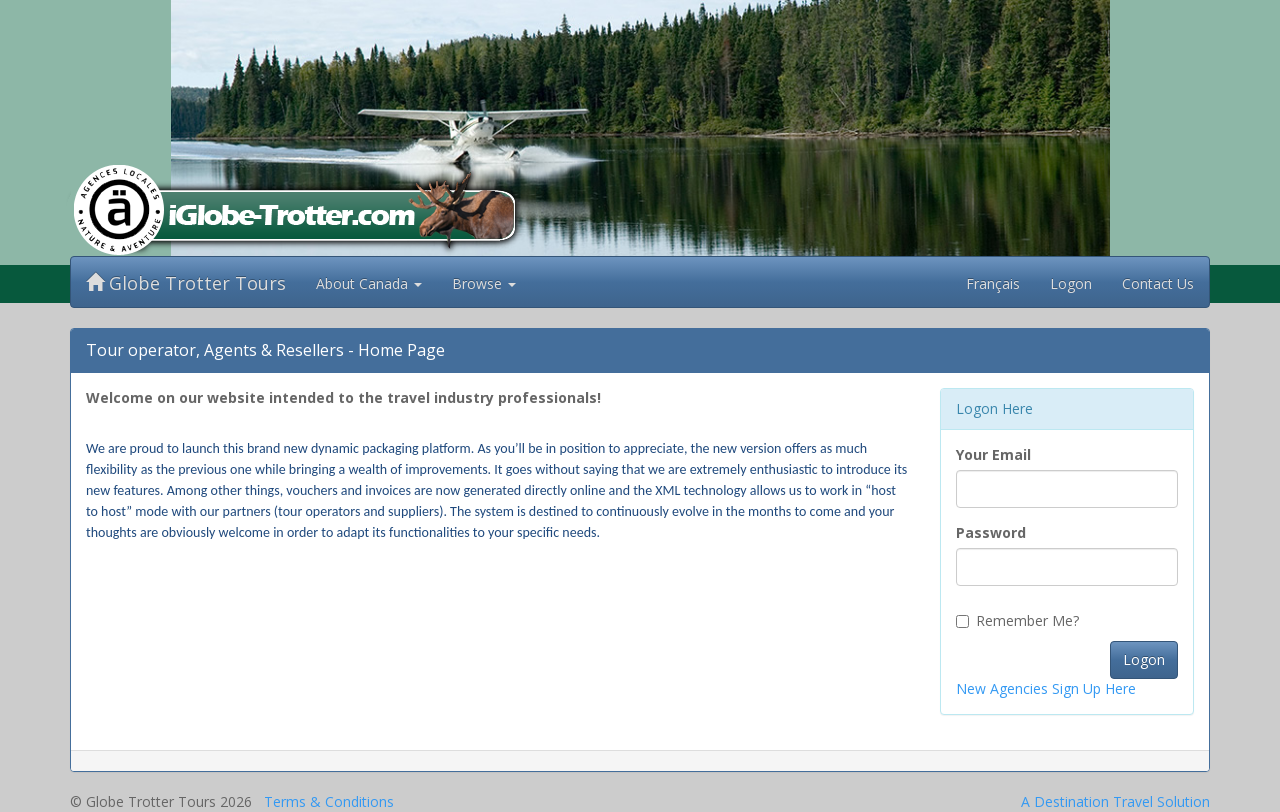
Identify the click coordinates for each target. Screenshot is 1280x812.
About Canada (369, 283)
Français (993, 283)
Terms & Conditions (329, 801)
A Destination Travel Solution (1115, 801)
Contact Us (1158, 283)
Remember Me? (1017, 620)
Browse (484, 283)
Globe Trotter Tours (186, 283)
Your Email (993, 454)
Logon (1071, 283)
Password (991, 532)
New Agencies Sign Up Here (1046, 688)
